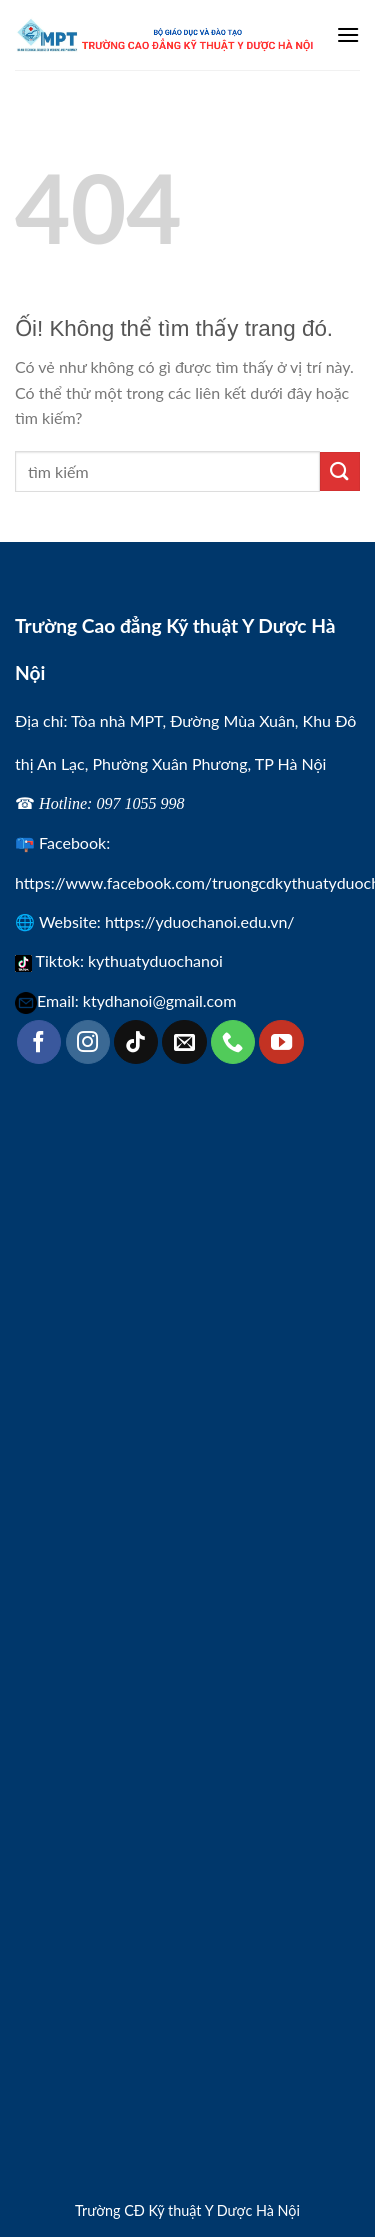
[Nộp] (340, 471)
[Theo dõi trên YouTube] (281, 1042)
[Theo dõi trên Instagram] (88, 1042)
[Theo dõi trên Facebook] (39, 1042)
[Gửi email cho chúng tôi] (184, 1042)
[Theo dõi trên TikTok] (136, 1042)
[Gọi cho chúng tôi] (233, 1042)
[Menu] (348, 34)
